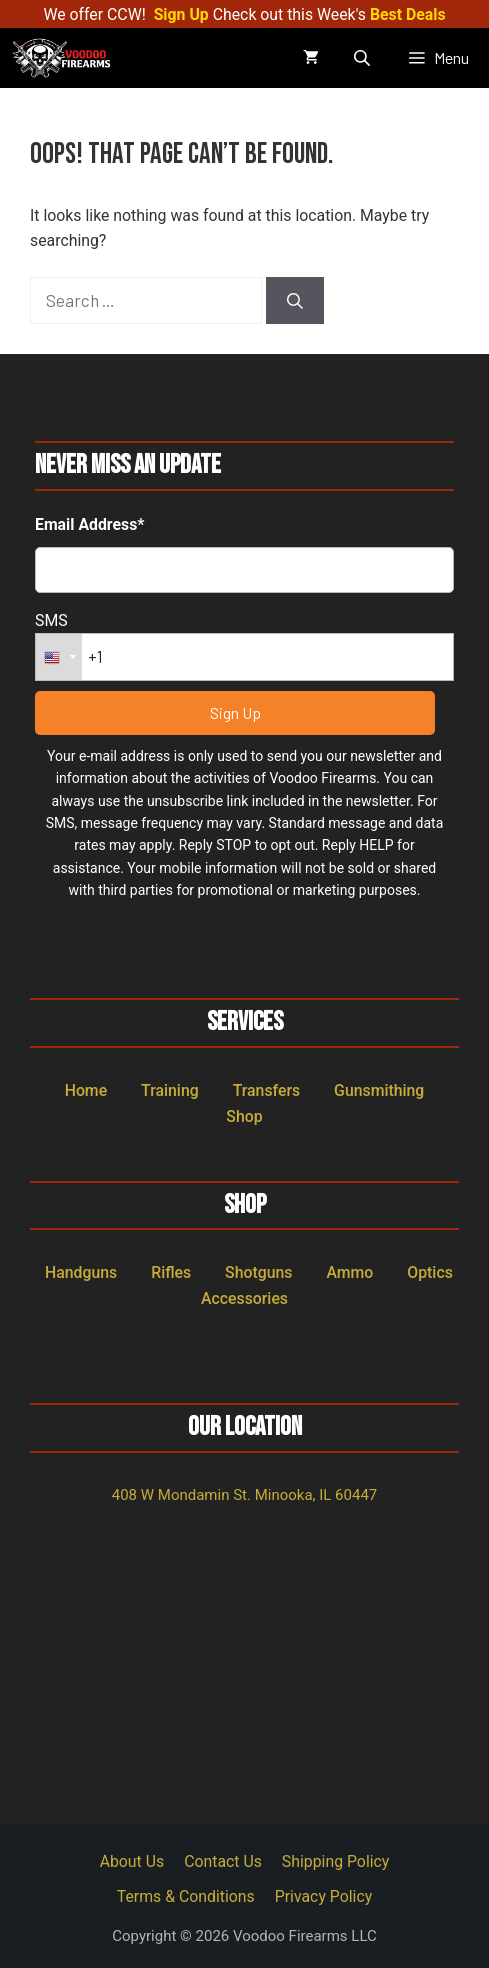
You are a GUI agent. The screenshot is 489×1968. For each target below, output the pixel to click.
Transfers (267, 1090)
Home (86, 1090)
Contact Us (223, 1861)
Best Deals (408, 14)
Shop (244, 1116)
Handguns (81, 1272)
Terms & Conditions (186, 1896)
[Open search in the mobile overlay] (364, 58)
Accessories (244, 1298)
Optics (430, 1272)
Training (170, 1090)
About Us (132, 1861)
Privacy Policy (323, 1896)
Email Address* (90, 524)
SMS (51, 620)
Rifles (171, 1272)
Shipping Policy (336, 1861)
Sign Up (181, 14)
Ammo (349, 1272)
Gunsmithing (379, 1090)
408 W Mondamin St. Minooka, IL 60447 (245, 1495)
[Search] (295, 301)
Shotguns (258, 1272)
